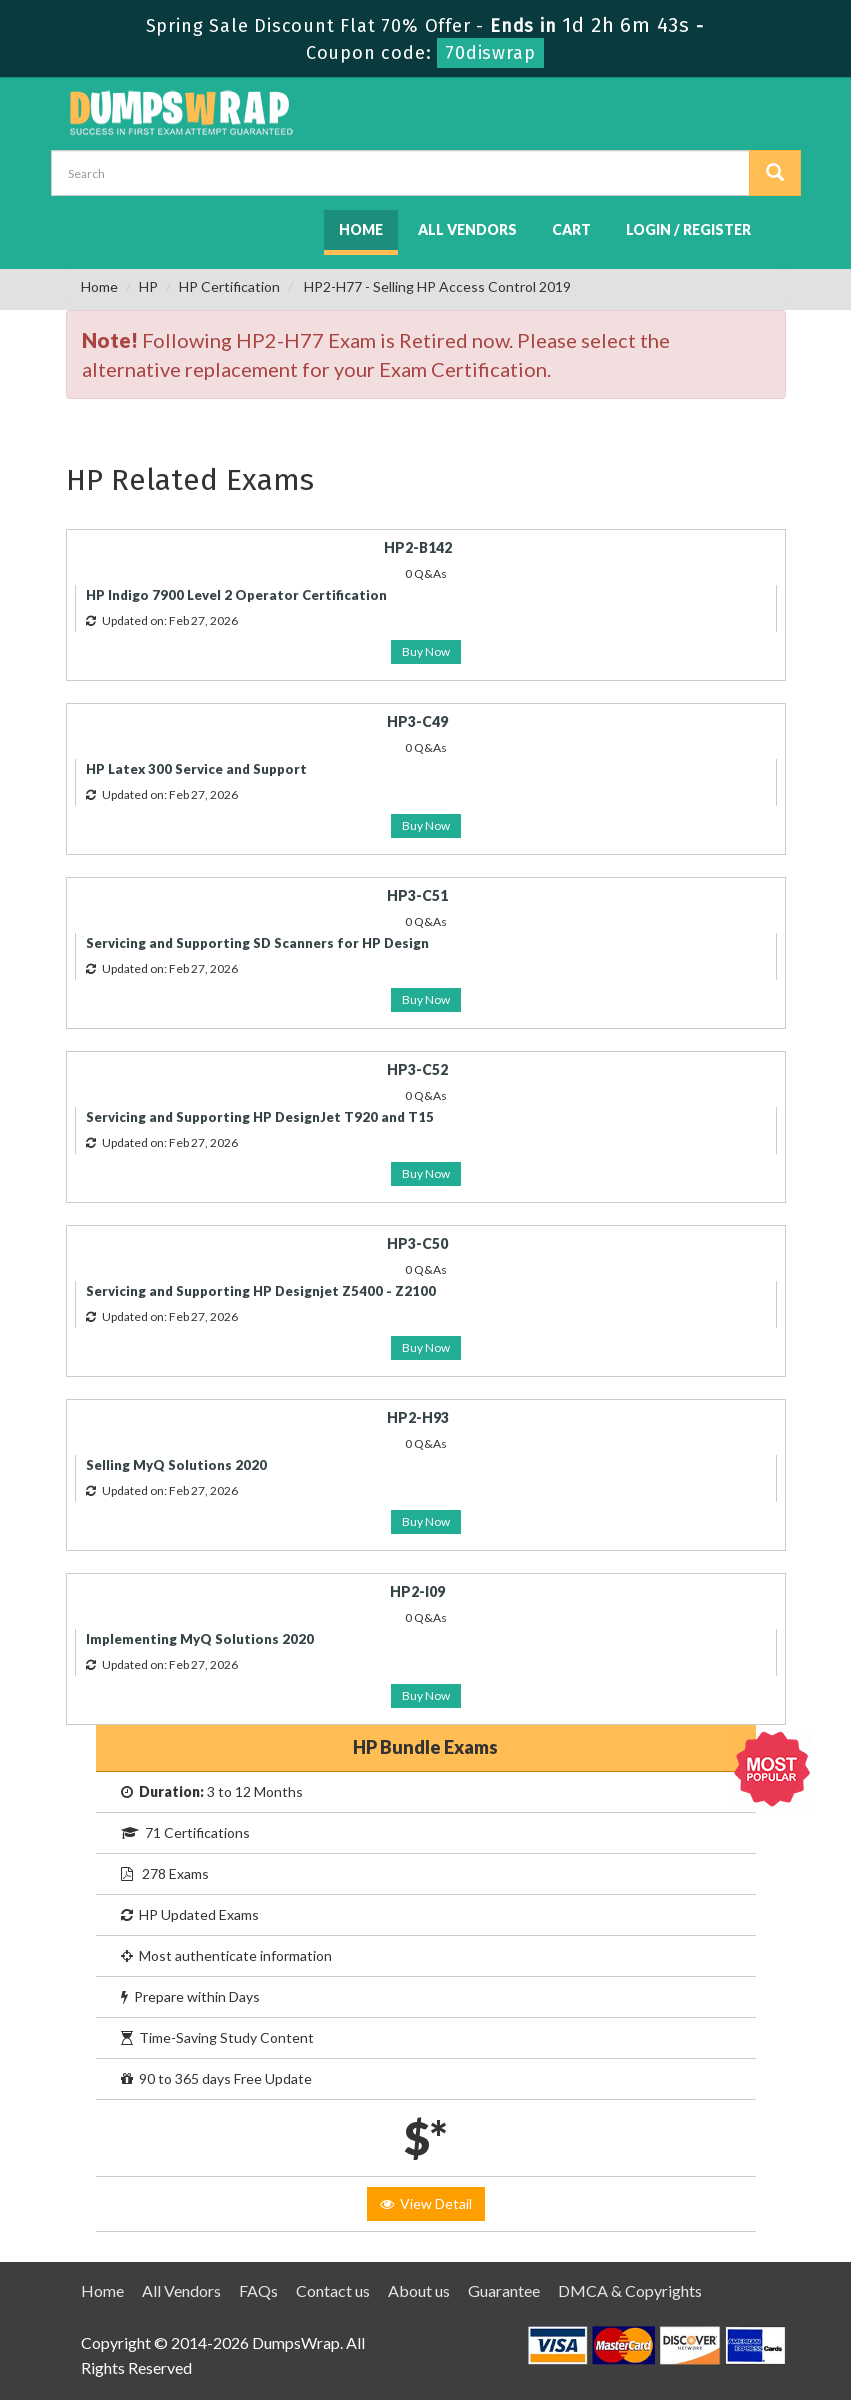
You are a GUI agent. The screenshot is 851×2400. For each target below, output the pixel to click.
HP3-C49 (417, 721)
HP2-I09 (417, 1591)
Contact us (333, 2290)
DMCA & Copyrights (630, 2290)
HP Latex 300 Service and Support (196, 769)
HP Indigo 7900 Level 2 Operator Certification (236, 595)
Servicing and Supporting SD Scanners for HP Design (257, 943)
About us (419, 2290)
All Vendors (467, 229)
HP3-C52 (417, 1069)
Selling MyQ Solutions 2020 (176, 1465)
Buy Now (426, 651)
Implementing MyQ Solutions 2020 (200, 1639)
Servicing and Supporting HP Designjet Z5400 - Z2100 (261, 1291)
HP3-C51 (417, 895)
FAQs (258, 2290)
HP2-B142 (418, 547)
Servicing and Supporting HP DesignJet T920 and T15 (260, 1117)
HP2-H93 (418, 1417)
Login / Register (688, 229)
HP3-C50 (417, 1243)
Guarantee (504, 2290)
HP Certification (229, 286)
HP (148, 286)
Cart (571, 229)
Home (361, 229)
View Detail (426, 2203)
